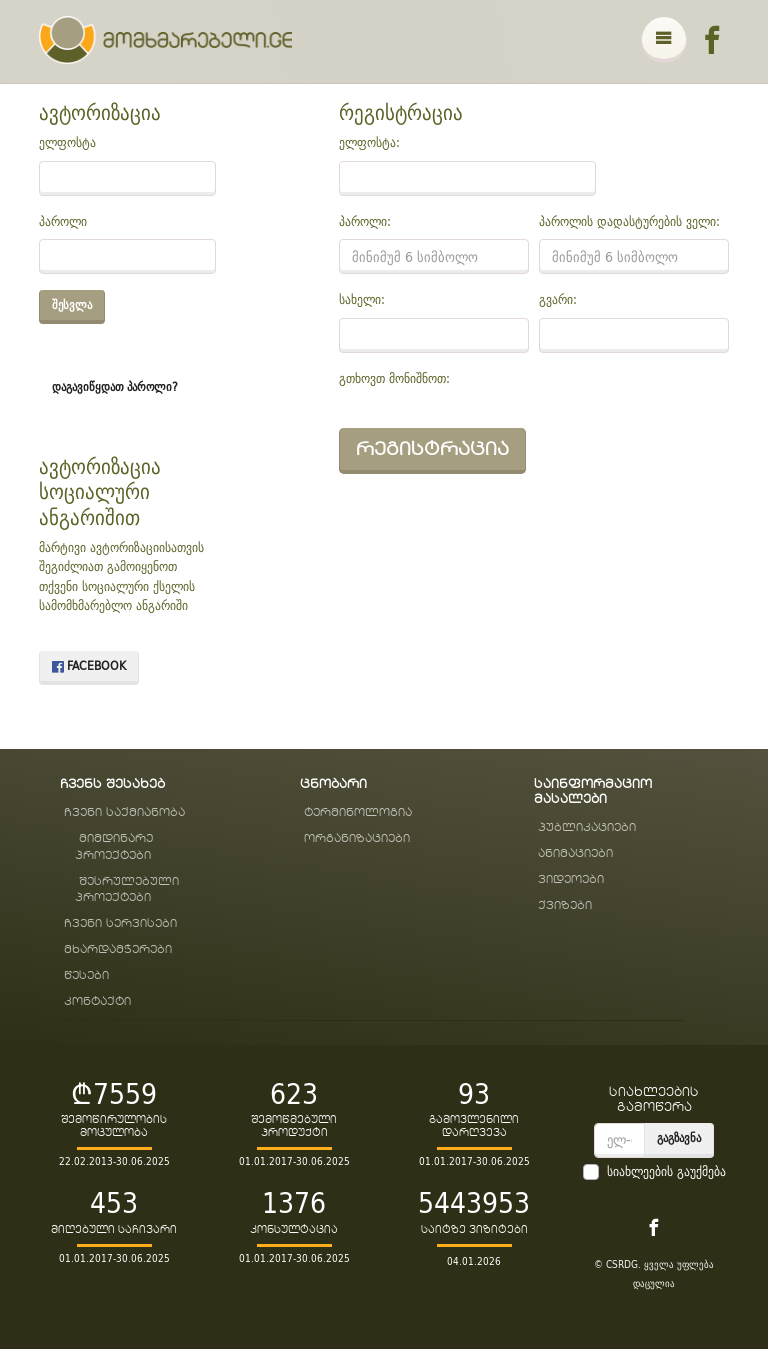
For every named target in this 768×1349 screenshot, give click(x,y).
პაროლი (63, 222)
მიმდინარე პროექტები (114, 847)
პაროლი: (365, 222)
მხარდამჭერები (118, 949)
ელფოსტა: (369, 143)
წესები (86, 975)
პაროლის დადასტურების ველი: (629, 222)
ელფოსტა (67, 143)
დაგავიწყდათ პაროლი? (115, 386)
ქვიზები (565, 905)
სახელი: (362, 300)
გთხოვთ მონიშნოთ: (394, 379)
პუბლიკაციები (587, 827)
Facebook (89, 665)
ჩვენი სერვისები (120, 923)
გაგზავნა (679, 1137)
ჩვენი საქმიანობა (124, 812)
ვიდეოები (571, 879)
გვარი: (558, 300)
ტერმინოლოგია (358, 812)
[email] (619, 1140)
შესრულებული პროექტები (127, 890)
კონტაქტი (97, 1001)
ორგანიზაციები (357, 838)
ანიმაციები (575, 853)
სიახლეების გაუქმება (666, 1172)
